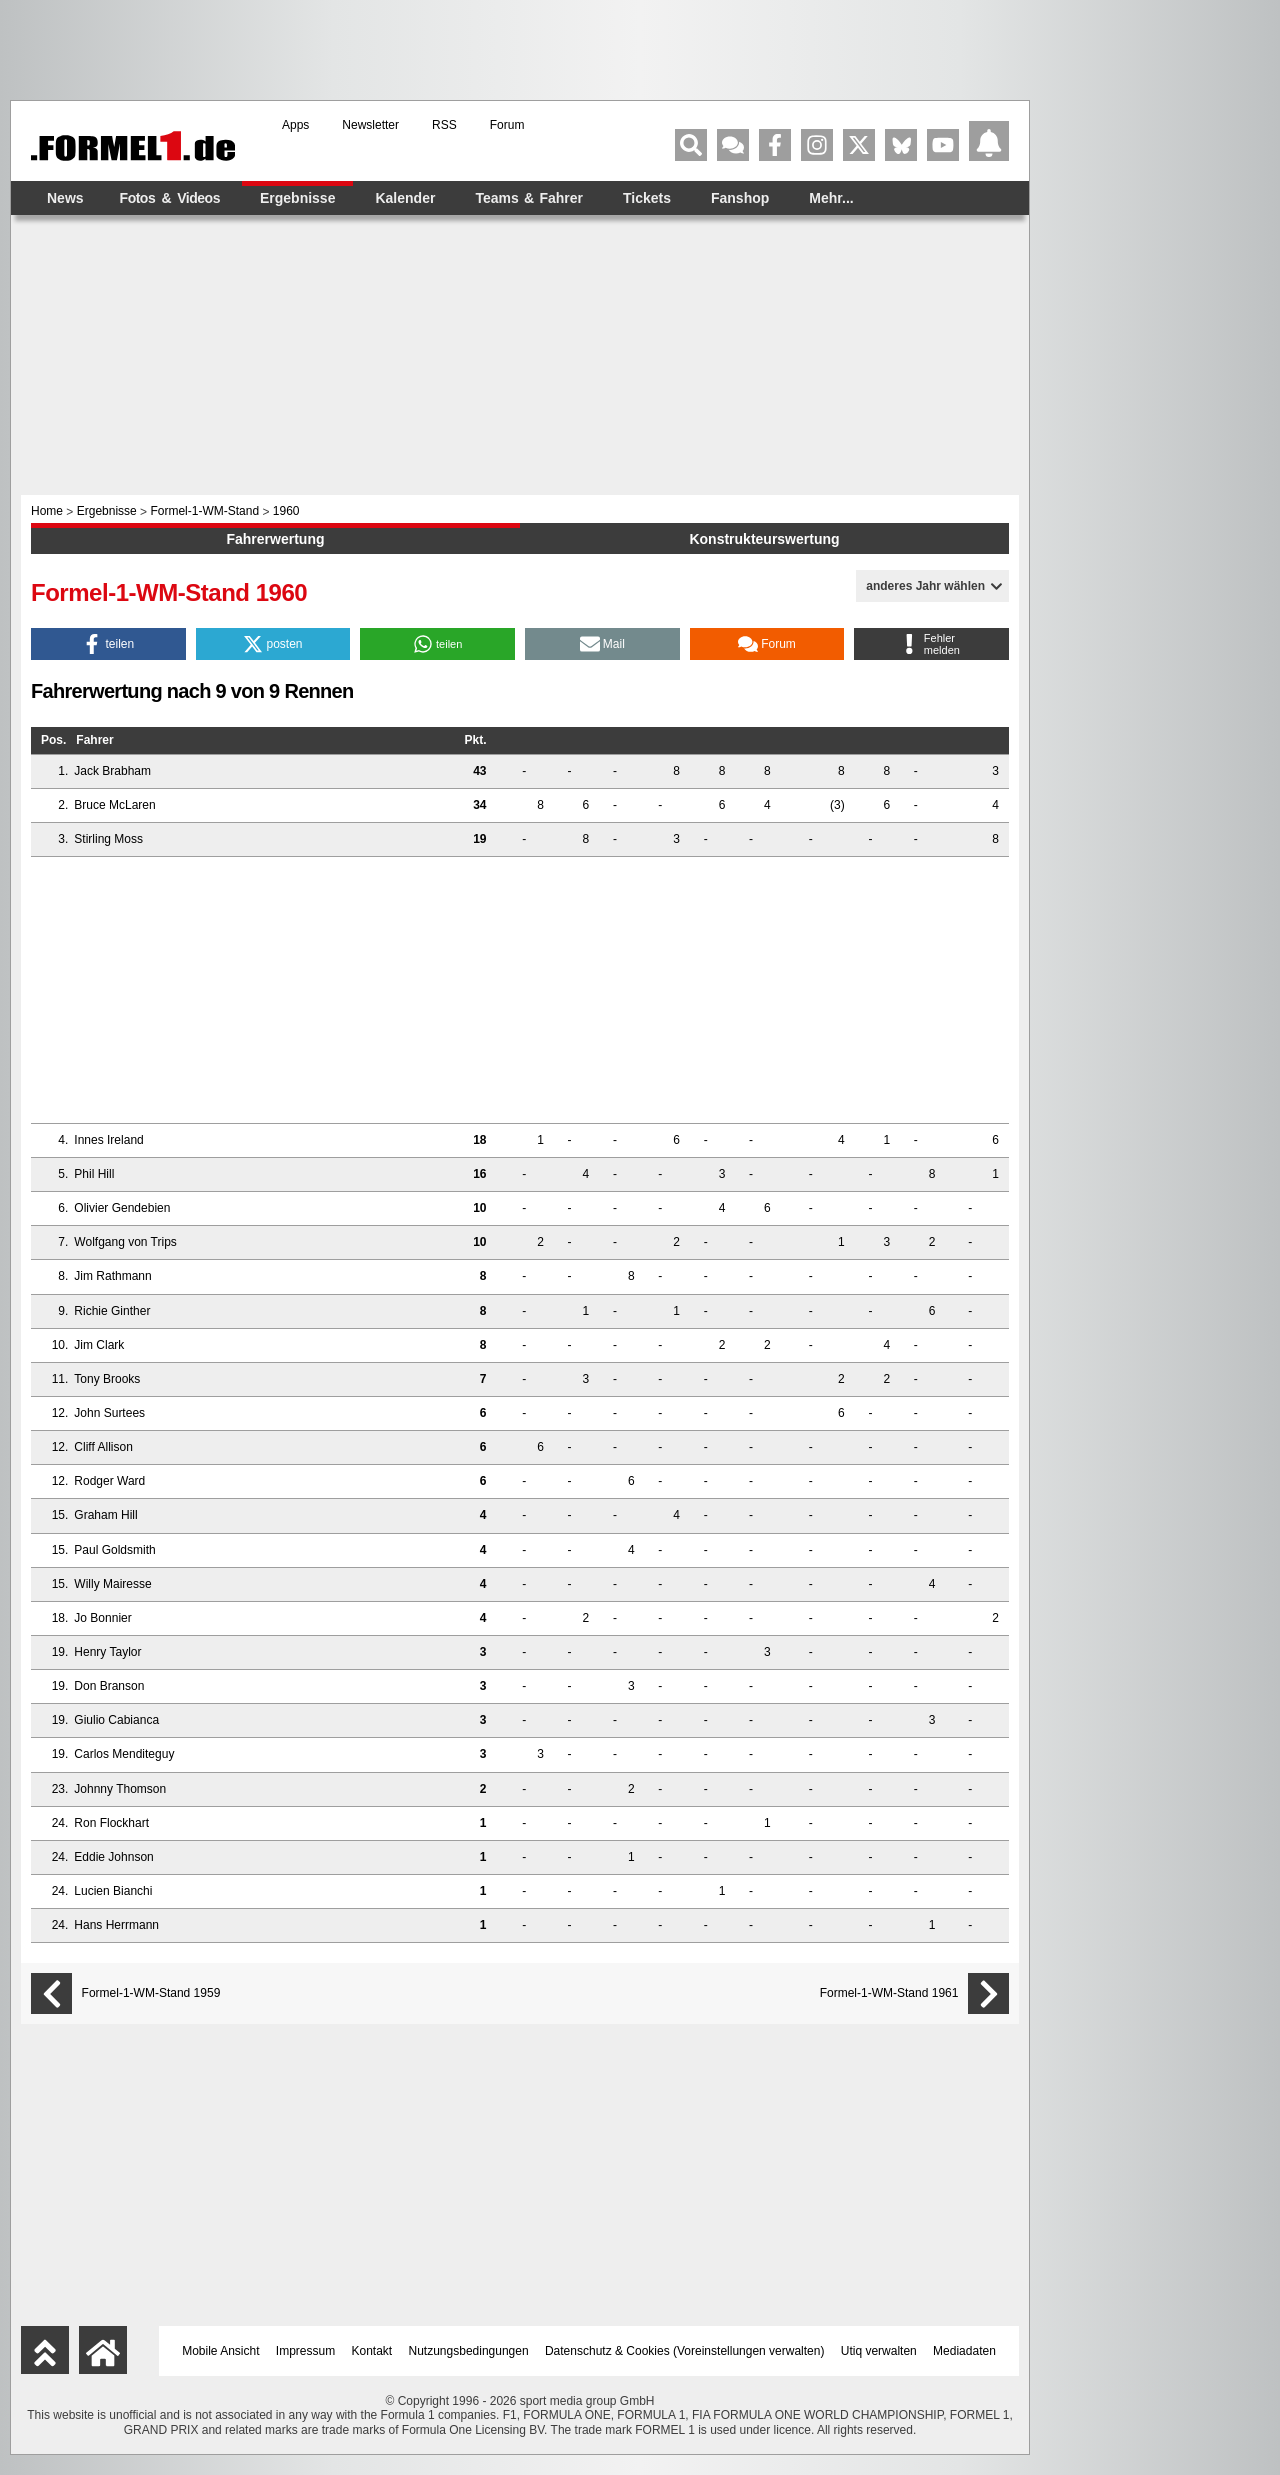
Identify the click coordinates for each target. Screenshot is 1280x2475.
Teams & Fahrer (529, 198)
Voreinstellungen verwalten (748, 2351)
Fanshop (740, 198)
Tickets (647, 198)
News (65, 198)
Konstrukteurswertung (764, 539)
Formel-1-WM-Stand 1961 (889, 1993)
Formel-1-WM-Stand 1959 (151, 1993)
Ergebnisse (297, 198)
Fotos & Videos (170, 198)
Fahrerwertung (275, 539)
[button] (108, 644)
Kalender (405, 198)
